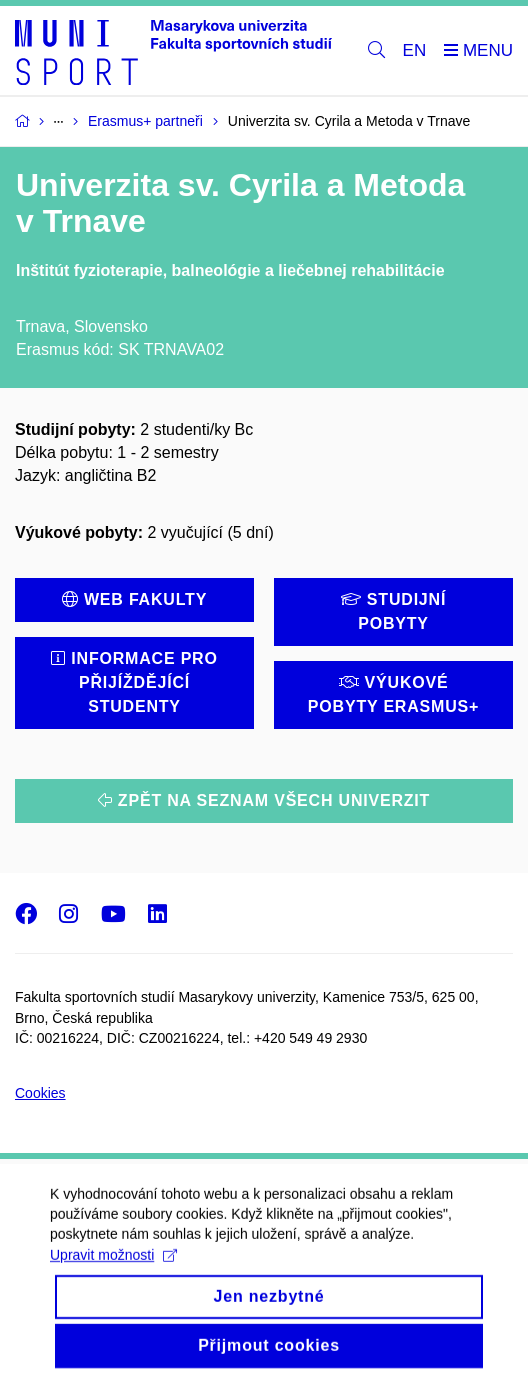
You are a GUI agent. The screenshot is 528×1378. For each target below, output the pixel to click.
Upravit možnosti (113, 1273)
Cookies (40, 1093)
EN (415, 50)
